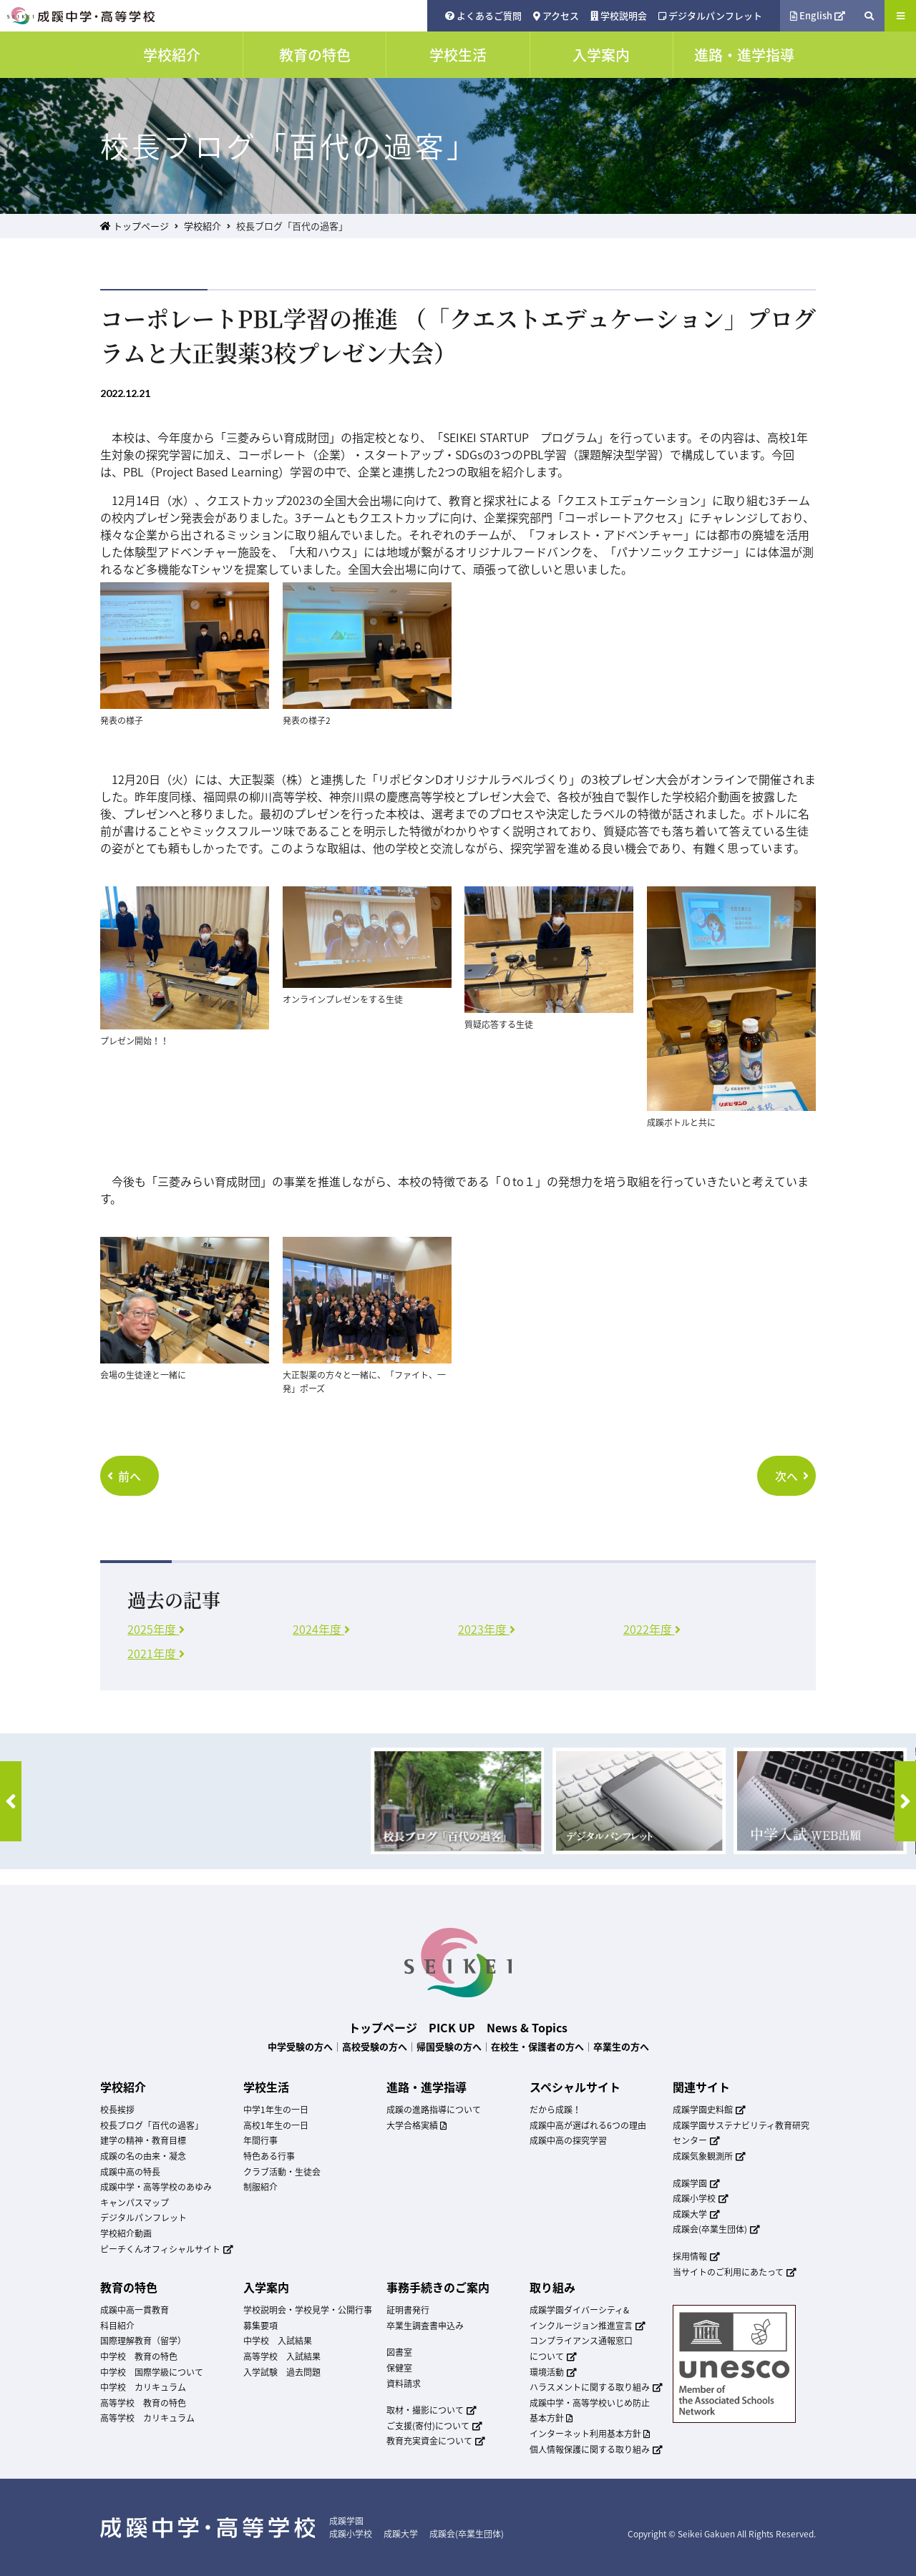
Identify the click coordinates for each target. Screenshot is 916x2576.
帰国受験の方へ (449, 2046)
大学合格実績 (416, 2125)
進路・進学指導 (426, 2086)
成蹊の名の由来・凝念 (143, 2156)
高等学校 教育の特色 (143, 2402)
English (818, 15)
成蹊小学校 (701, 2198)
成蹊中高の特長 (130, 2171)
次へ (792, 1475)
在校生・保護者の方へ (537, 2046)
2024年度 (321, 1628)
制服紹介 (260, 2186)
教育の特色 (128, 2287)
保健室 (399, 2367)
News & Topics (527, 2027)
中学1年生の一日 (275, 2109)
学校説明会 (618, 15)
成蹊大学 (696, 2214)
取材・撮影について (431, 2410)
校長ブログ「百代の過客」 (151, 2125)
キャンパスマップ (134, 2202)
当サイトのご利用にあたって (734, 2272)
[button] (10, 1801)
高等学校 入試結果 (282, 2356)
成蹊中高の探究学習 (568, 2140)
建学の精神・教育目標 (143, 2140)
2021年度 (156, 1653)
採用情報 (696, 2256)
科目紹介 (117, 2325)
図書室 (399, 2352)
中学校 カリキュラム (143, 2387)
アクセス (556, 15)
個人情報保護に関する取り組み (596, 2449)
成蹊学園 (696, 2183)
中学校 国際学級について (151, 2372)
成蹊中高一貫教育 (134, 2309)
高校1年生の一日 (275, 2125)
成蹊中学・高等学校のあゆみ (156, 2186)
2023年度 (486, 1628)
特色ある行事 (269, 2156)
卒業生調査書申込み (425, 2325)
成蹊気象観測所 (709, 2156)
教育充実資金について (435, 2440)
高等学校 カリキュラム (147, 2417)
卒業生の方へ (621, 2046)
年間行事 (260, 2140)
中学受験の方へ (300, 2046)
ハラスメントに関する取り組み (596, 2387)
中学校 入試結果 (277, 2340)
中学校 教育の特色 (138, 2356)
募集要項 (260, 2325)
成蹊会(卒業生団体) (716, 2229)
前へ (124, 1475)
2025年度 (156, 1628)
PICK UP (452, 2027)
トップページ (134, 225)
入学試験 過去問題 (282, 2372)
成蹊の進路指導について (433, 2109)
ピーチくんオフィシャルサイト (166, 2249)
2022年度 (652, 1628)
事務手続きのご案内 (437, 2287)
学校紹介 (202, 225)
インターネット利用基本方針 (590, 2433)
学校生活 (266, 2086)
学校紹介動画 (126, 2233)
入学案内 (266, 2287)
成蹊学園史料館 (709, 2109)
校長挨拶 (117, 2109)
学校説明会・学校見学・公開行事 (307, 2309)
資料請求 (403, 2383)
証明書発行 (407, 2309)
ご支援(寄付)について (434, 2425)
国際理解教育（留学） (143, 2340)
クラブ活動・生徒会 (282, 2171)
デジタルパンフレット (710, 15)
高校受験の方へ (374, 2046)
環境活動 (553, 2372)
